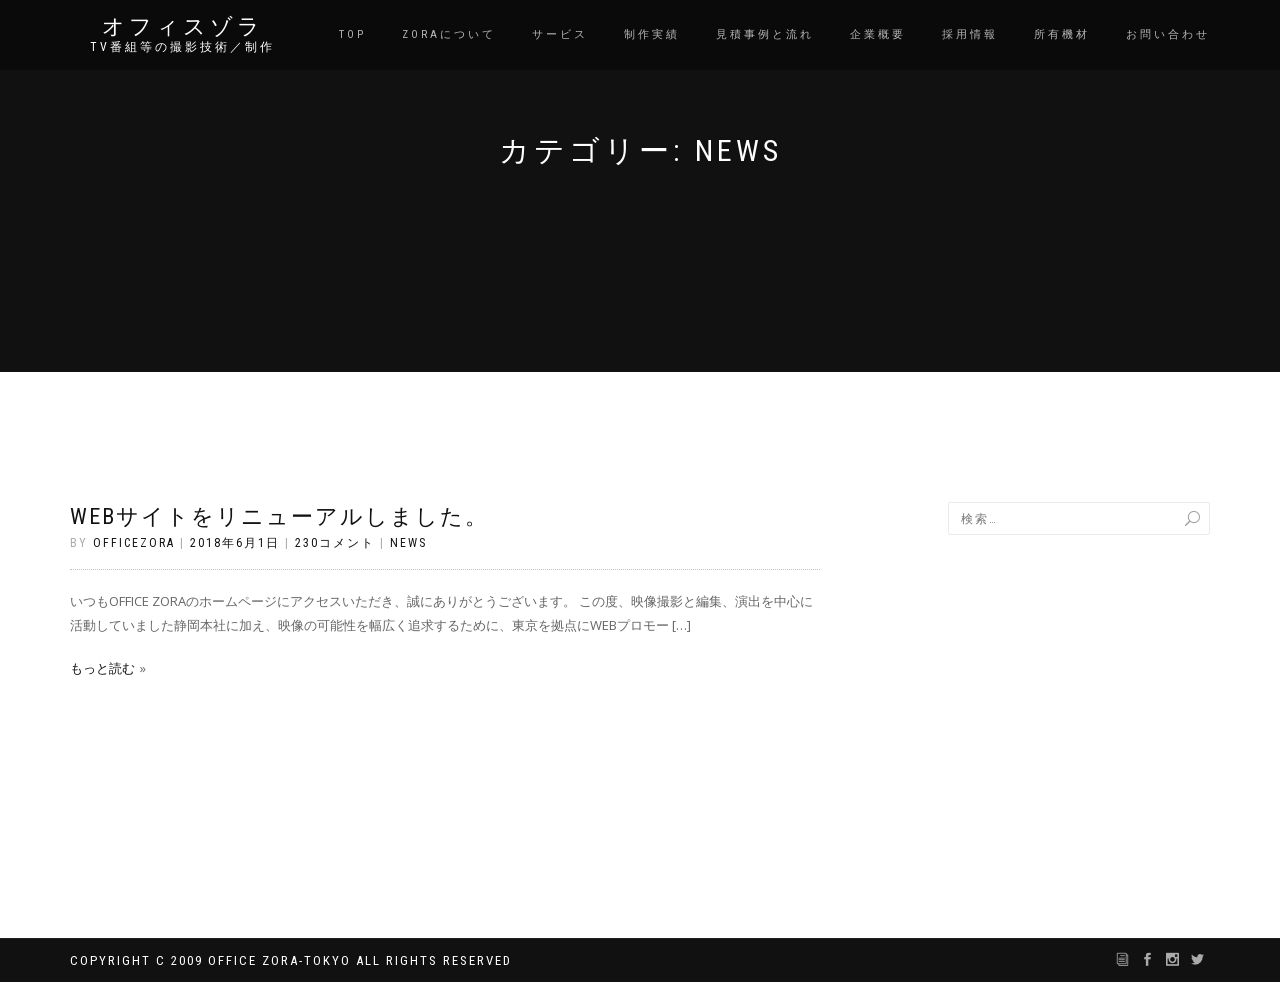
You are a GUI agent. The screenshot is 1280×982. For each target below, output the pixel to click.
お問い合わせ (1168, 34)
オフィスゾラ (183, 27)
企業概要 (878, 34)
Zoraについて (449, 34)
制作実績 (652, 34)
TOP (352, 34)
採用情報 (970, 34)
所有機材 (1062, 34)
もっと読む (102, 668)
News (408, 543)
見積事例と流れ (765, 34)
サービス (560, 34)
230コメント (335, 543)
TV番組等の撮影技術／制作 (182, 47)
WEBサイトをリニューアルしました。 (279, 516)
